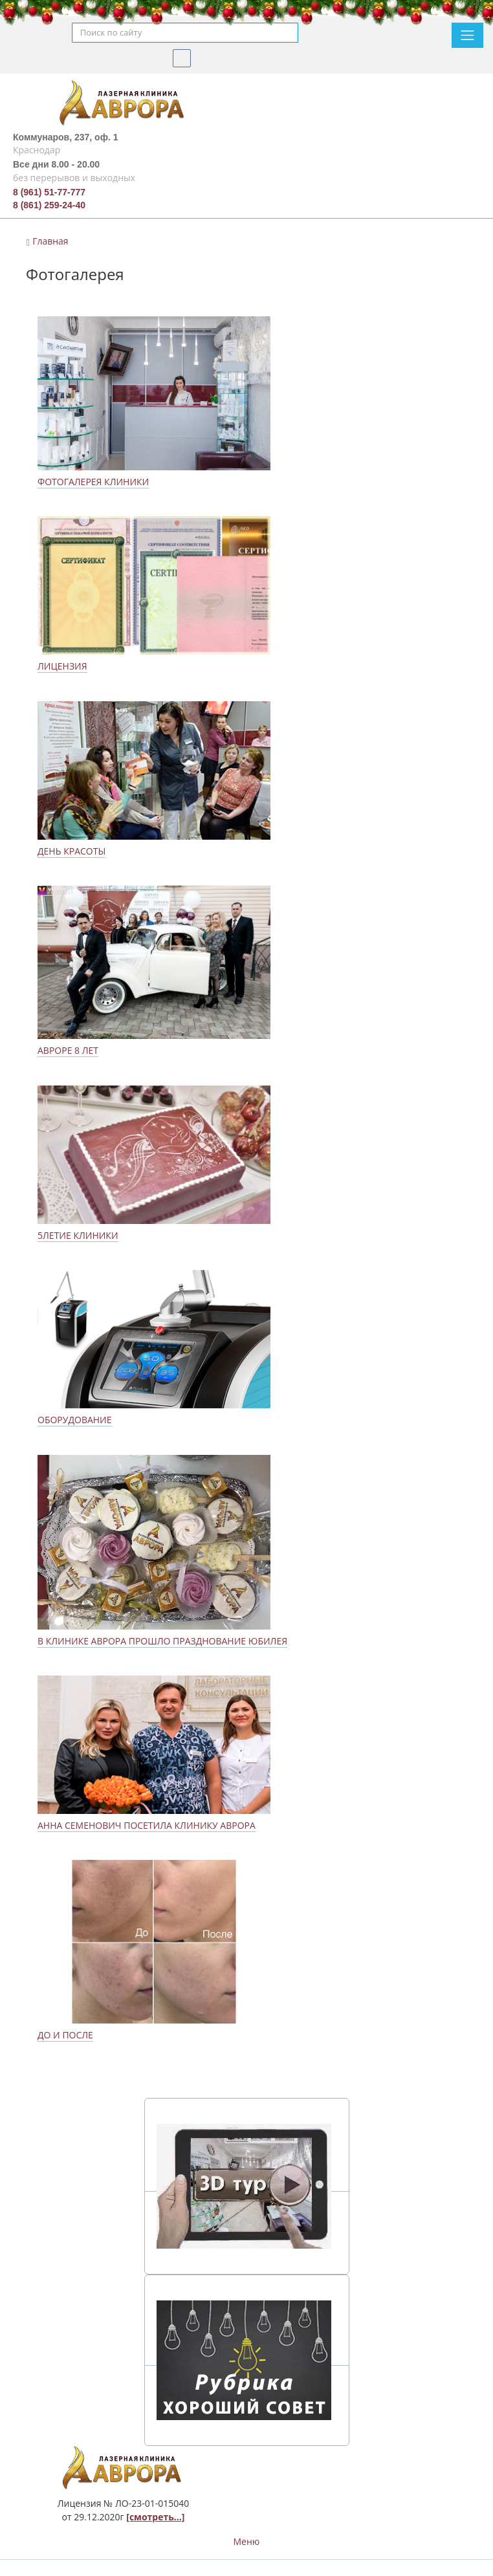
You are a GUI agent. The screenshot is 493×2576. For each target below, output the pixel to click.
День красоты (71, 851)
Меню (247, 2541)
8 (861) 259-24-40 (49, 205)
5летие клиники (78, 1235)
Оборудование (75, 1420)
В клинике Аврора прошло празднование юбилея (162, 1641)
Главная (50, 241)
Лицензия (62, 666)
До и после (65, 2035)
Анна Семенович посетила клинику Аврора (147, 1825)
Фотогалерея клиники (93, 481)
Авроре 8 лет (68, 1050)
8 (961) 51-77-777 (49, 192)
